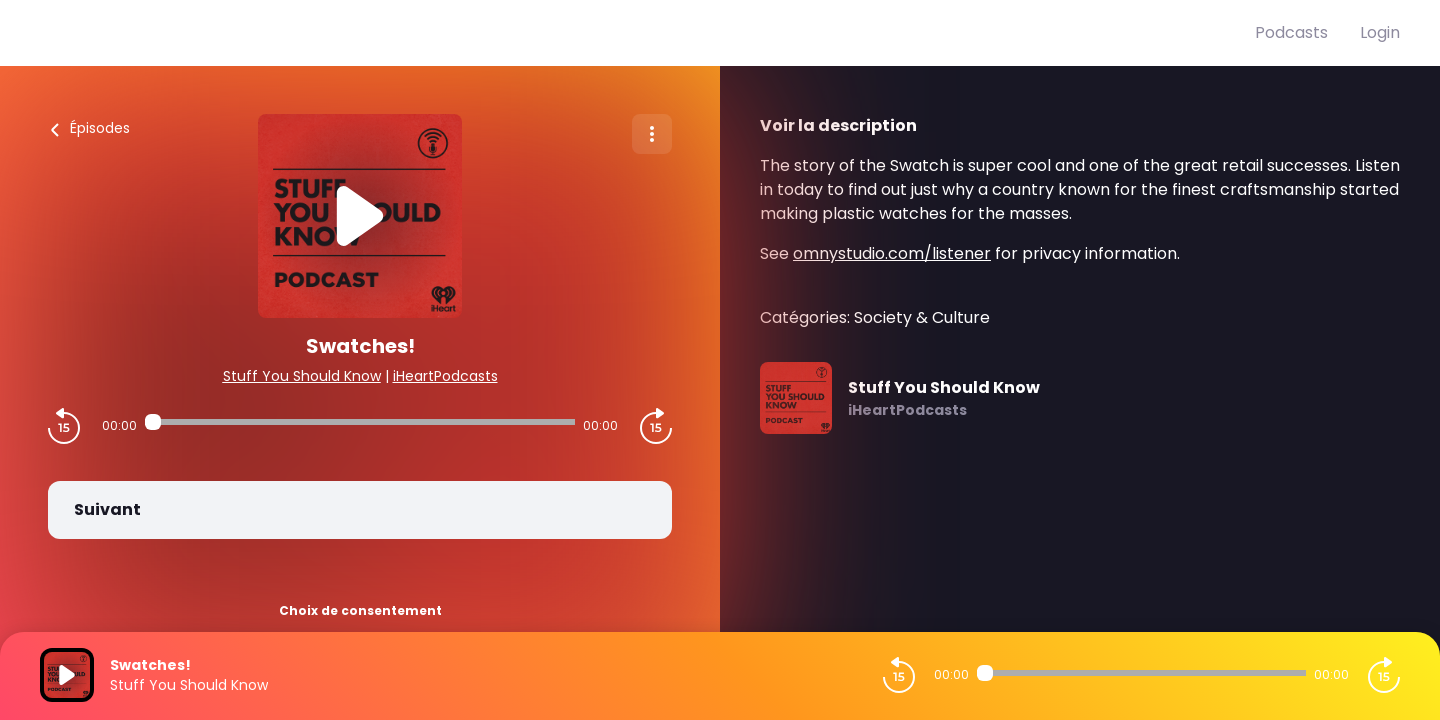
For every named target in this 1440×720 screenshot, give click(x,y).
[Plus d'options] (652, 134)
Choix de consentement (360, 610)
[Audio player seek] (359, 422)
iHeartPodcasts (445, 376)
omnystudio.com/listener (892, 253)
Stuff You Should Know (302, 376)
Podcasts (1291, 32)
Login (1380, 32)
